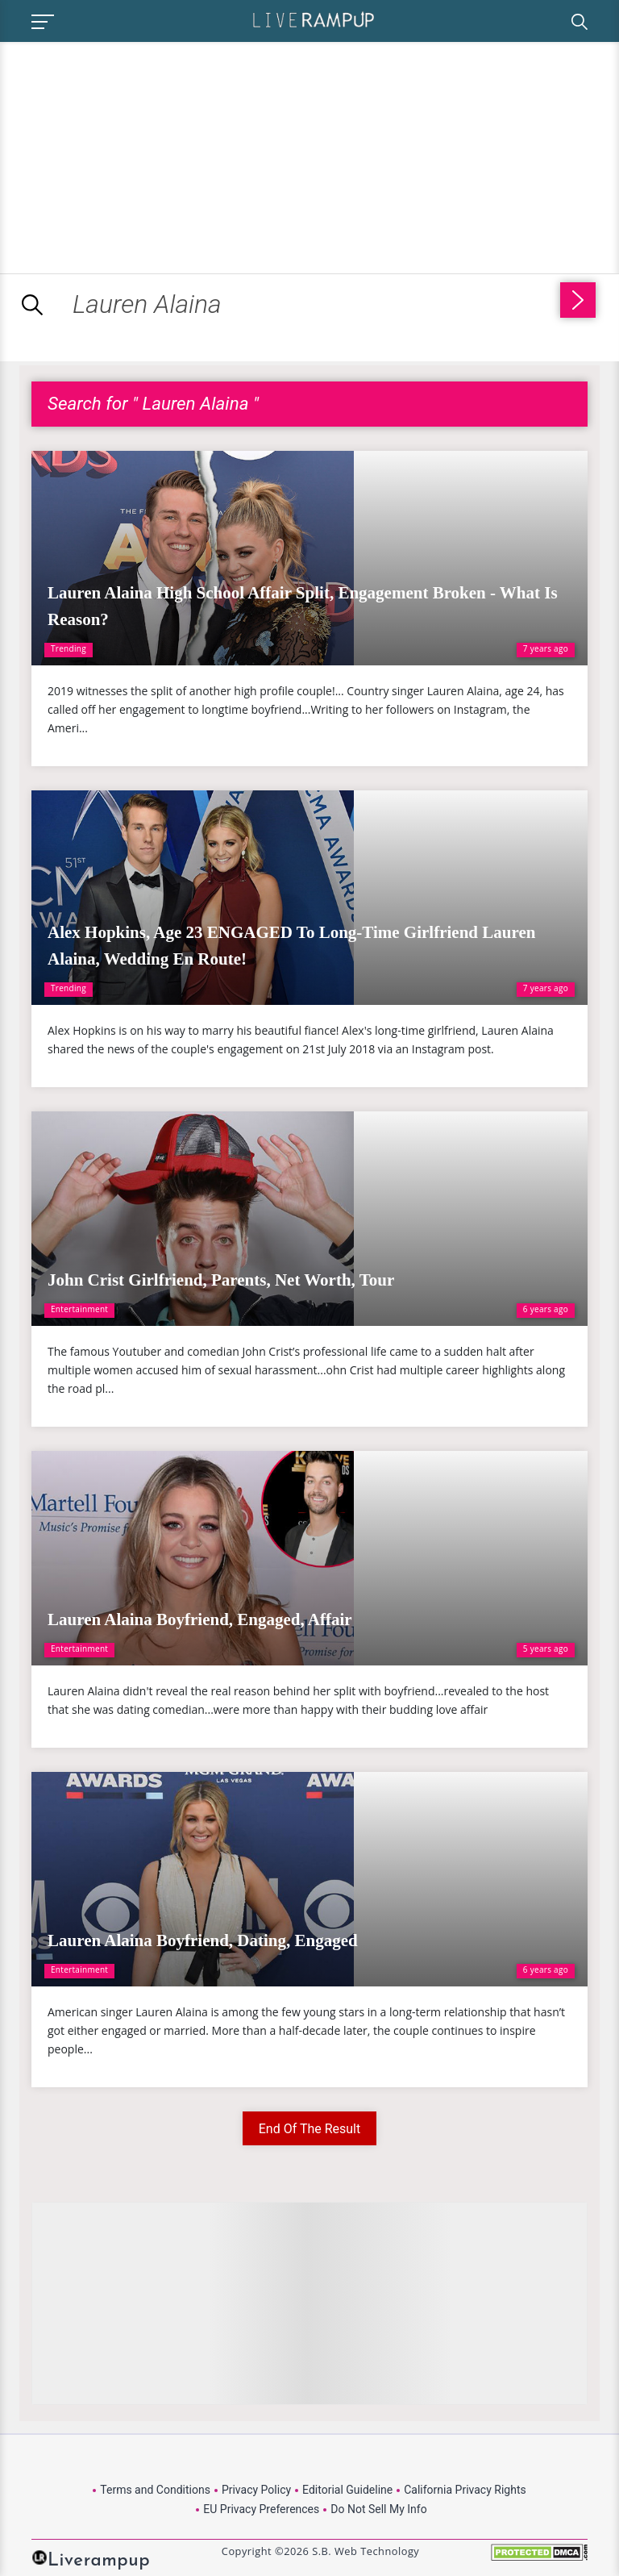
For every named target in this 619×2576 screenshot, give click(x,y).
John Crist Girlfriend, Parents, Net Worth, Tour (221, 1280)
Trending (68, 648)
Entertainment (79, 1309)
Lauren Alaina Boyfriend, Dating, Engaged (203, 1940)
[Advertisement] (135, 155)
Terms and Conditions (155, 2489)
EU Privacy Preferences (261, 2509)
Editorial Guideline (347, 2489)
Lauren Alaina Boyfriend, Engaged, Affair (200, 1619)
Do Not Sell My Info (378, 2509)
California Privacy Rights (465, 2489)
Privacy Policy (256, 2489)
